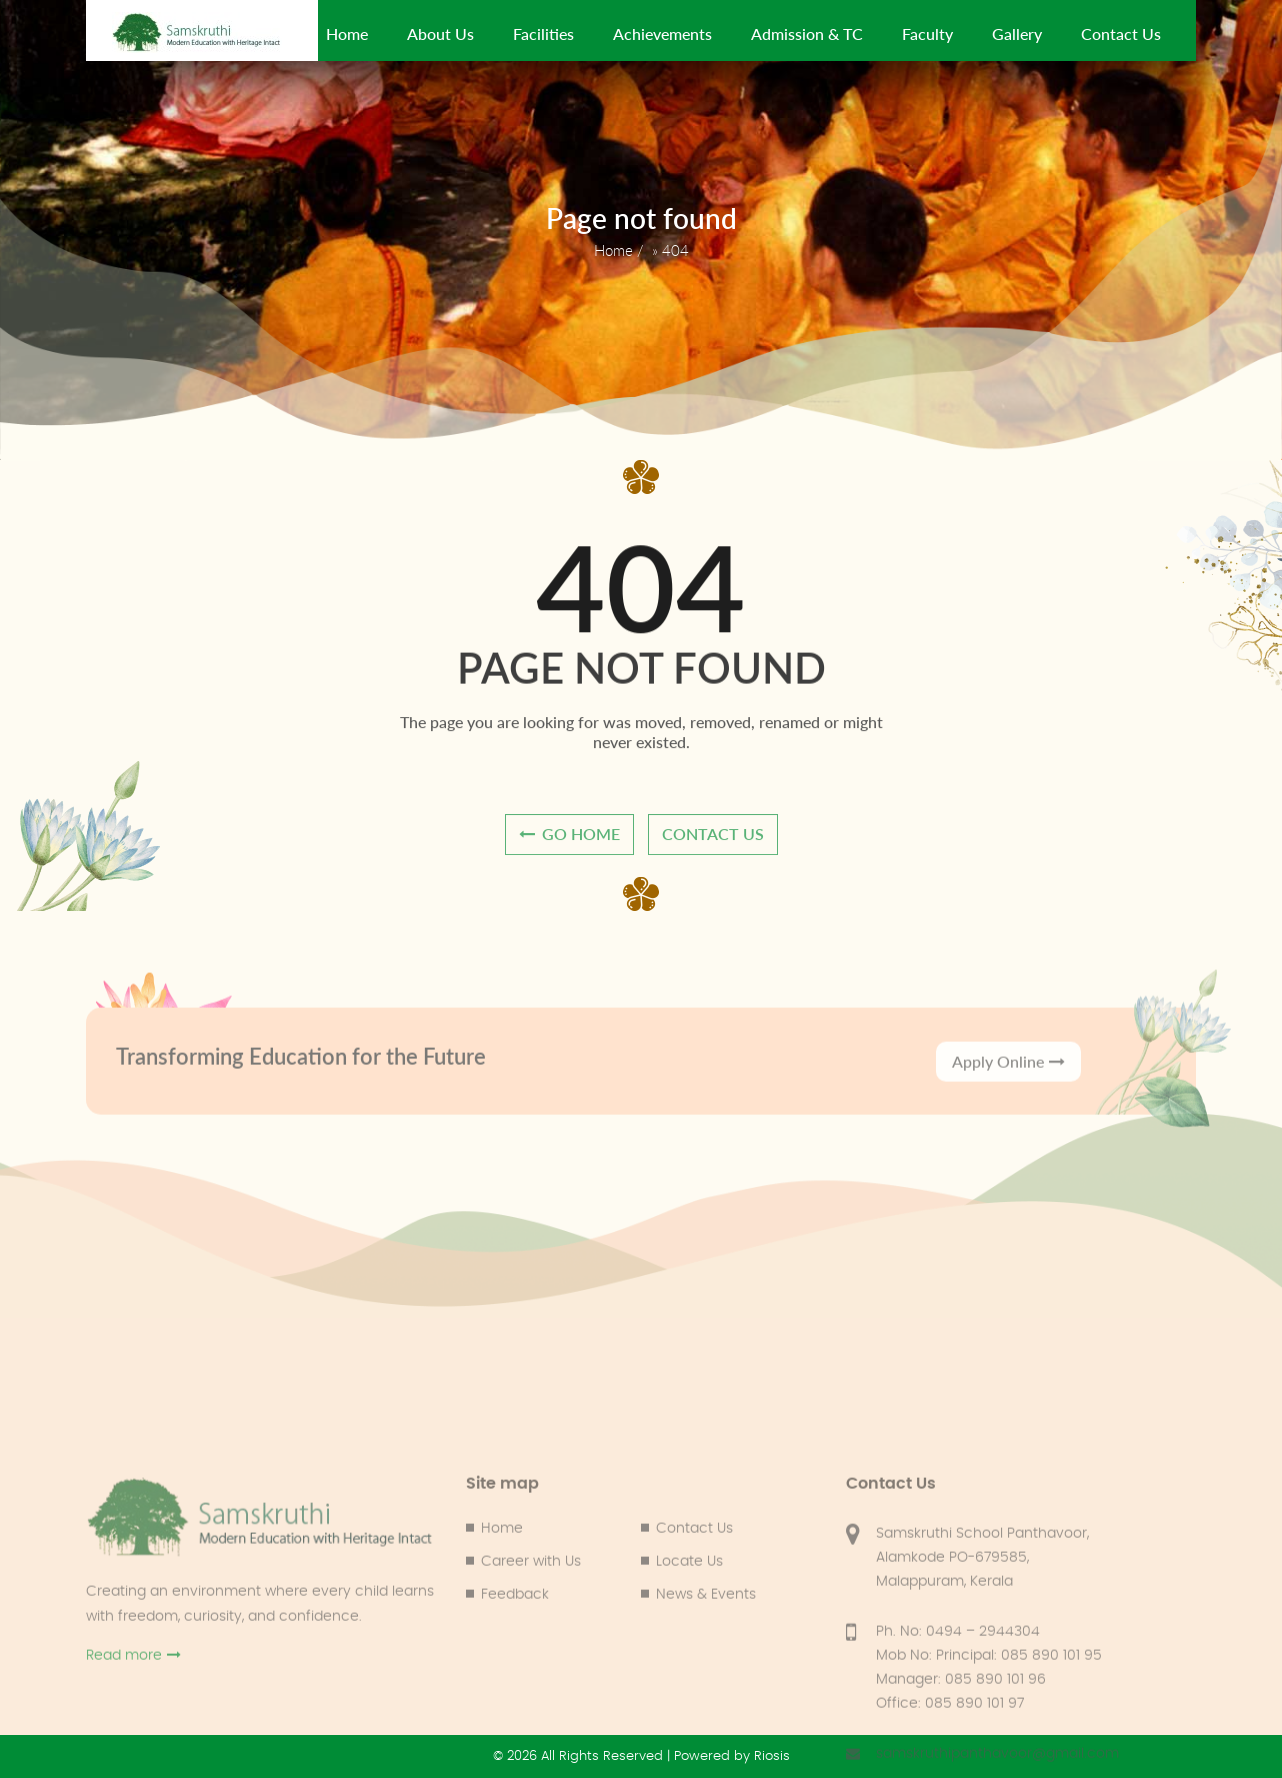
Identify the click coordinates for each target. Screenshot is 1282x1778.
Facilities (543, 33)
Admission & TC (807, 33)
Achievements (662, 33)
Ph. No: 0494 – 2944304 (958, 1721)
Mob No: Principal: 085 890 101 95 (989, 1745)
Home (347, 33)
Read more (133, 1744)
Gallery (1017, 33)
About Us (440, 33)
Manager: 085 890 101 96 (961, 1769)
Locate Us (689, 1651)
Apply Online (1008, 1083)
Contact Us (1121, 33)
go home (569, 842)
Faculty (927, 33)
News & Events (706, 1684)
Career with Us (531, 1651)
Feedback (515, 1684)
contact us (713, 842)
